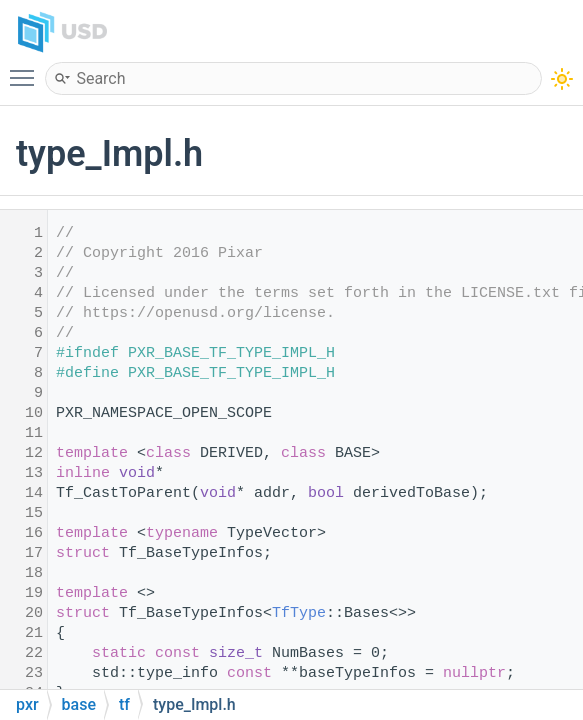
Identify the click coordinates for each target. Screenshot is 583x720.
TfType (299, 613)
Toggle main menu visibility (27, 69)
